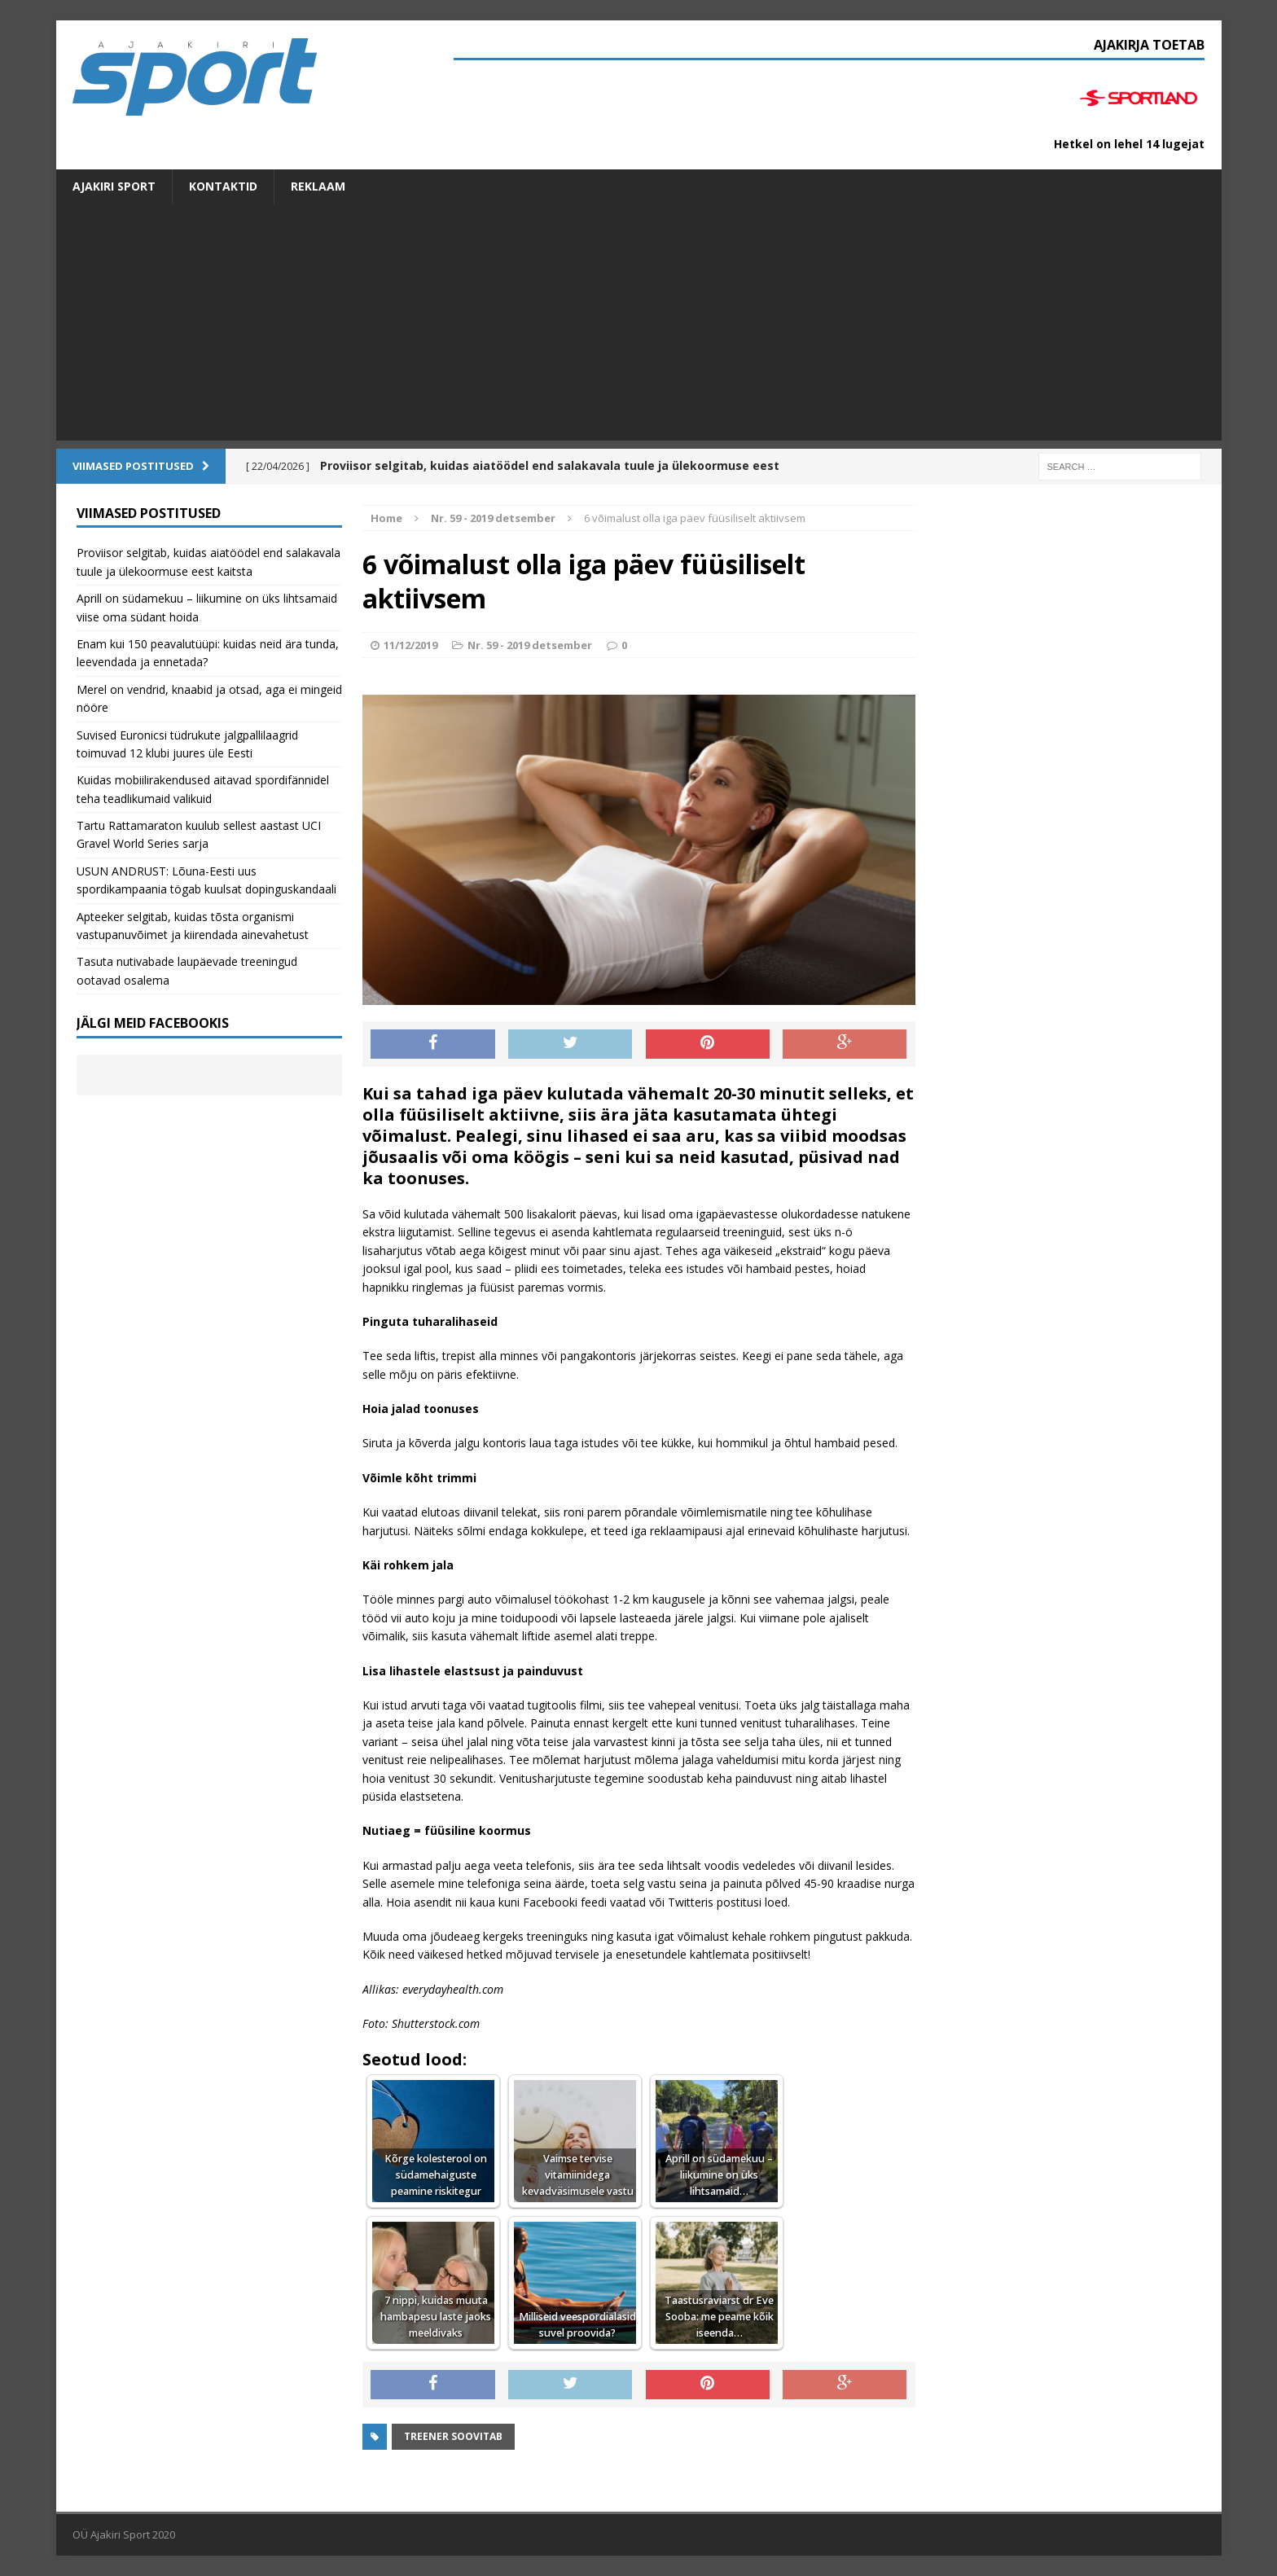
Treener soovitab (453, 2436)
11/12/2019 (410, 645)
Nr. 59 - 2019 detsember (529, 645)
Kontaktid (223, 186)
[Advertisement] (638, 327)
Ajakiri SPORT (114, 186)
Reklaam (318, 186)
